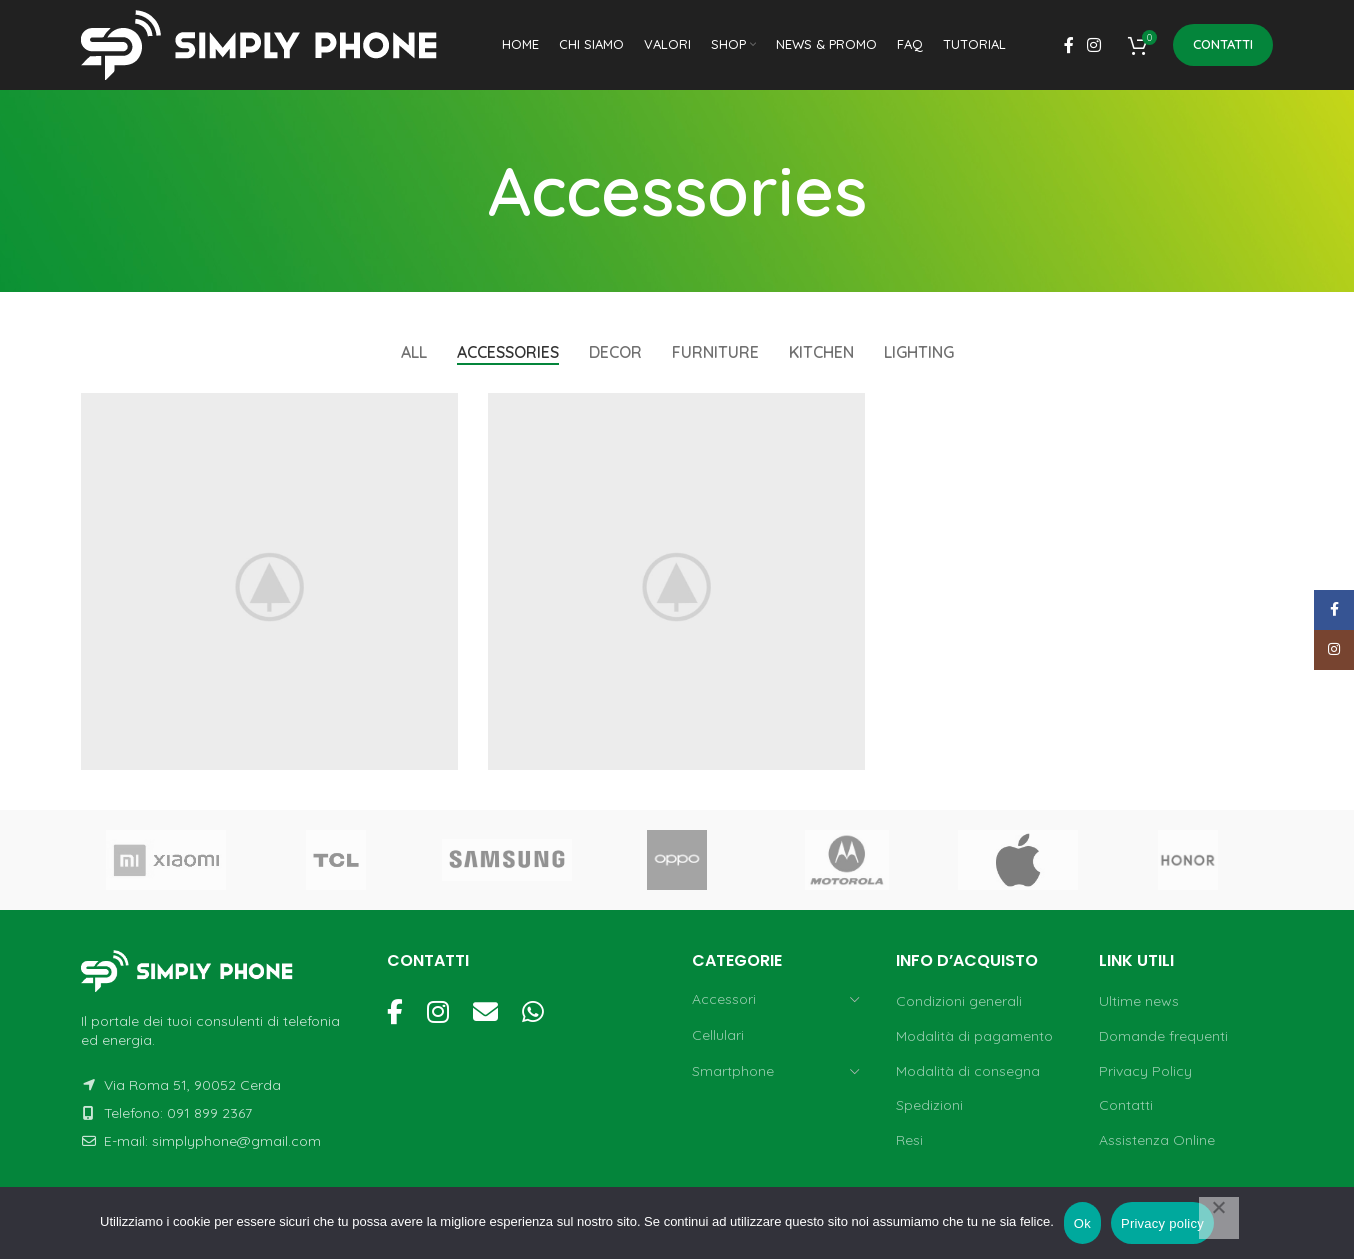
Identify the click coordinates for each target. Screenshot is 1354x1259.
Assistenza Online (1157, 1140)
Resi (909, 1140)
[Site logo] (266, 44)
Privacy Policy (1145, 1071)
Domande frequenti (1163, 1036)
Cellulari (718, 1035)
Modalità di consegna (968, 1071)
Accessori (724, 999)
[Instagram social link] (1094, 45)
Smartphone (733, 1071)
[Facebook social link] (1068, 45)
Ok (1082, 1223)
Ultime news (1139, 1001)
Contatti (1223, 44)
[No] (1219, 1218)
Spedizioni (929, 1105)
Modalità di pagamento (974, 1036)
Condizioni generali (959, 1001)
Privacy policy (1162, 1223)
